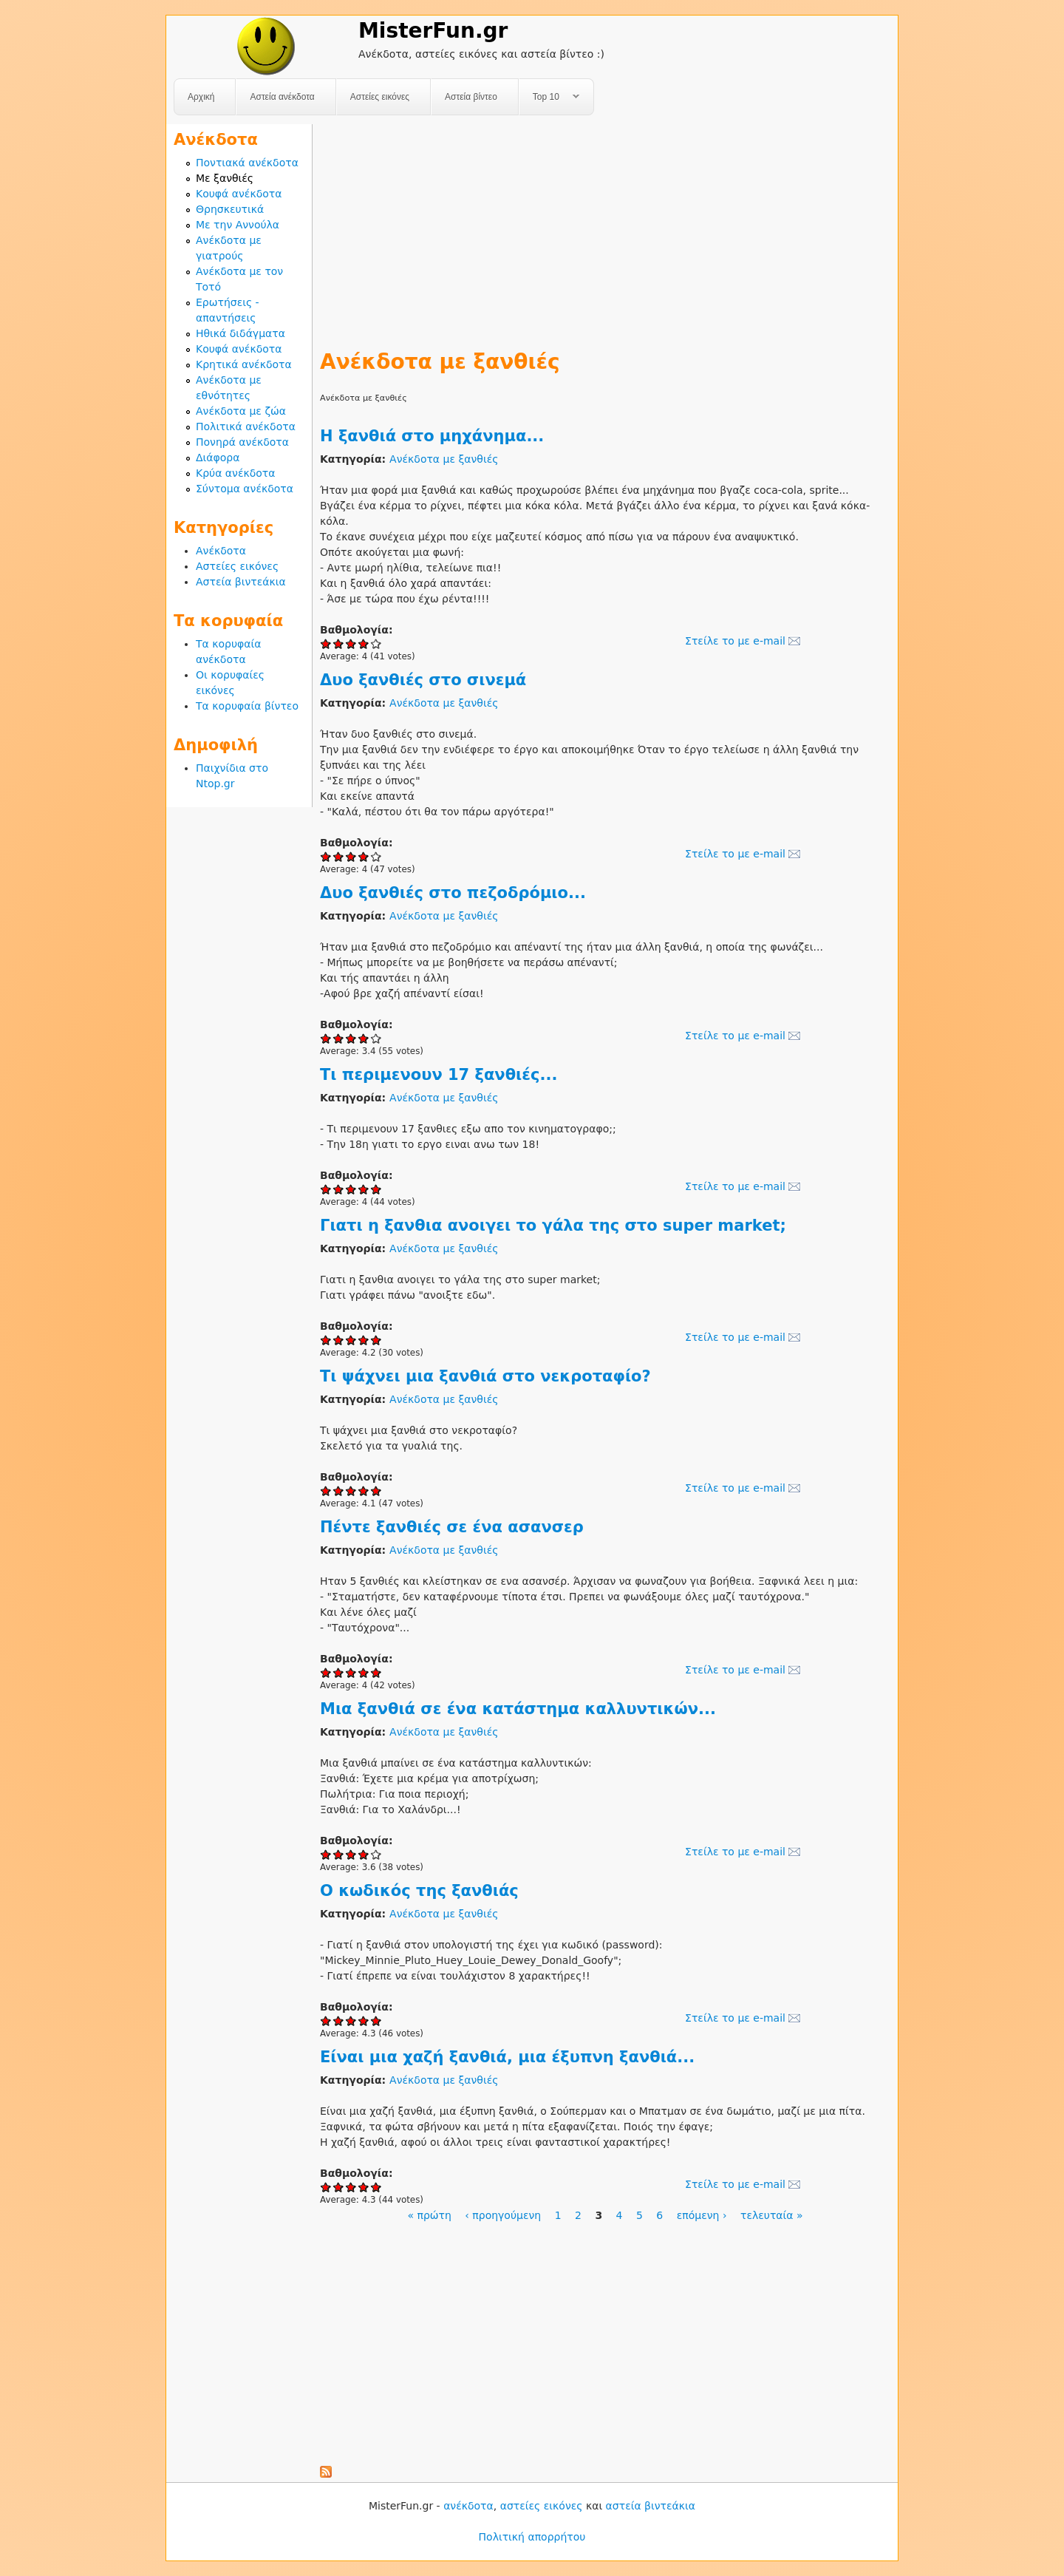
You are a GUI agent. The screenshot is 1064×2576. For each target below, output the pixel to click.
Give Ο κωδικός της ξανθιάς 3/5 (351, 2020)
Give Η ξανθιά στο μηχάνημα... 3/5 (351, 643)
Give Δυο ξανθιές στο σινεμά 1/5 (326, 856)
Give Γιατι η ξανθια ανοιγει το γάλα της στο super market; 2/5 (338, 1339)
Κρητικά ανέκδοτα (244, 364)
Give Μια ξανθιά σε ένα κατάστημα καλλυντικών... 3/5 (351, 1854)
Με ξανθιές (224, 178)
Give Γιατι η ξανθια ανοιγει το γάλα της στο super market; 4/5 (364, 1339)
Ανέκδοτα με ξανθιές (443, 459)
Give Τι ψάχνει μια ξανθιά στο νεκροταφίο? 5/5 (376, 1490)
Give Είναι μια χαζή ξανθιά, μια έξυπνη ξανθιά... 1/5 (326, 2186)
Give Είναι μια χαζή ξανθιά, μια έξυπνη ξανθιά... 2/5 (338, 2186)
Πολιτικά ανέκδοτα (246, 426)
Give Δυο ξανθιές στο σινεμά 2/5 (338, 856)
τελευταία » (771, 2215)
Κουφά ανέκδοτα (239, 194)
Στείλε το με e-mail (735, 641)
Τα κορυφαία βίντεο (247, 706)
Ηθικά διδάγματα (240, 333)
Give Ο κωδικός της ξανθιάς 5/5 (376, 2020)
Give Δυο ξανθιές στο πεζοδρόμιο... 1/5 (326, 1038)
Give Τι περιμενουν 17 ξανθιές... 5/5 (376, 1188)
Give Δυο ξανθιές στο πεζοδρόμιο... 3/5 (351, 1038)
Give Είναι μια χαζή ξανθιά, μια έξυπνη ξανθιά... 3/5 (351, 2186)
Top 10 (549, 97)
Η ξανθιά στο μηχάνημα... (432, 436)
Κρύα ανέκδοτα (236, 473)
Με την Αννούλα (237, 225)
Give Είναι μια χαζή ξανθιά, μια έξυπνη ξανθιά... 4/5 (364, 2186)
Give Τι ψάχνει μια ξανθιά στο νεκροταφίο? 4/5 (364, 1490)
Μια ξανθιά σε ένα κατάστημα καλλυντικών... (518, 1709)
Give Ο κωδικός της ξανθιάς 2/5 (338, 2020)
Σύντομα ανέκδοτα (244, 489)
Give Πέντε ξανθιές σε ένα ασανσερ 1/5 (326, 1672)
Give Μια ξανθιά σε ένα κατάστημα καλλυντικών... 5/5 (376, 1854)
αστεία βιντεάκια (650, 2506)
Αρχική (201, 97)
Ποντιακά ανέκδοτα (247, 163)
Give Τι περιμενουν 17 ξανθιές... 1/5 (326, 1188)
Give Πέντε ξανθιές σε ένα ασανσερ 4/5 (364, 1672)
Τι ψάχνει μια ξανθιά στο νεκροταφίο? (485, 1376)
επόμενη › (702, 2215)
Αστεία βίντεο (471, 97)
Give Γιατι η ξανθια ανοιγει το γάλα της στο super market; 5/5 (376, 1339)
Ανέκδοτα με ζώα (241, 411)
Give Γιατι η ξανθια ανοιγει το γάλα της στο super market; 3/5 (351, 1339)
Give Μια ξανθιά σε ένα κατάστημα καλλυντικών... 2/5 (338, 1854)
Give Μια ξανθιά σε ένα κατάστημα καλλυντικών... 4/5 (364, 1854)
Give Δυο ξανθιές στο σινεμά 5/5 (376, 856)
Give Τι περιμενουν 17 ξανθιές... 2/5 (338, 1188)
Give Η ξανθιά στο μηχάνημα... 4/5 (364, 643)
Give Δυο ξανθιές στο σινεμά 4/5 (364, 856)
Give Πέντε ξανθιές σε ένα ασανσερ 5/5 (376, 1672)
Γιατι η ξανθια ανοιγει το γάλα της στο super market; (553, 1225)
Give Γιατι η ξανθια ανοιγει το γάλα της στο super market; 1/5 (326, 1339)
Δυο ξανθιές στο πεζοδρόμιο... (453, 893)
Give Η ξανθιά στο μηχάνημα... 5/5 (376, 643)
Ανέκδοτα (221, 551)
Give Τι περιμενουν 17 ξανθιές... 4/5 (364, 1188)
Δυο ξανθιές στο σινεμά (423, 680)
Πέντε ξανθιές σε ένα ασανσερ (452, 1527)
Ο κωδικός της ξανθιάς (419, 1891)
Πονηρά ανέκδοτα (242, 442)
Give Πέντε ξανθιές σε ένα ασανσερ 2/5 (338, 1672)
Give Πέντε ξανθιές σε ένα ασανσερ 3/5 (351, 1672)
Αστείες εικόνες (379, 97)
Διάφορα (217, 457)
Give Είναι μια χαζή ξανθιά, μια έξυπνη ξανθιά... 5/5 (376, 2186)
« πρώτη (429, 2215)
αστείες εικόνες (541, 2506)
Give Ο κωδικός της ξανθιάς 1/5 (326, 2020)
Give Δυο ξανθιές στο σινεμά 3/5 (351, 856)
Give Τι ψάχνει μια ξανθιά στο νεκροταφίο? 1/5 (326, 1490)
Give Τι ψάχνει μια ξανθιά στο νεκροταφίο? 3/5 (351, 1490)
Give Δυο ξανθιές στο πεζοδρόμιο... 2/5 (338, 1038)
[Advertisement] (605, 227)
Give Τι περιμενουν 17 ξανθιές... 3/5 (351, 1188)
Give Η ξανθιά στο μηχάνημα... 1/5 (326, 643)
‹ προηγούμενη (503, 2215)
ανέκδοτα (468, 2506)
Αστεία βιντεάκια (241, 582)
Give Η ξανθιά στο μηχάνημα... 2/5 (338, 643)
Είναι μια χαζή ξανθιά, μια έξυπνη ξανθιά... (507, 2057)
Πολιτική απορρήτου (532, 2537)
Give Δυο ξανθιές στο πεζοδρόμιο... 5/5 (376, 1038)
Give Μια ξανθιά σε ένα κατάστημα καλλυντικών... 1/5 (326, 1854)
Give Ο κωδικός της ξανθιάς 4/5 (364, 2020)
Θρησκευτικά (230, 209)
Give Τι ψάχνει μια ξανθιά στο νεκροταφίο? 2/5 (338, 1490)
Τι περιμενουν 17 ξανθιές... (438, 1075)
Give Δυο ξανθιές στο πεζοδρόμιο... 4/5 (364, 1038)
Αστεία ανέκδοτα (282, 97)
